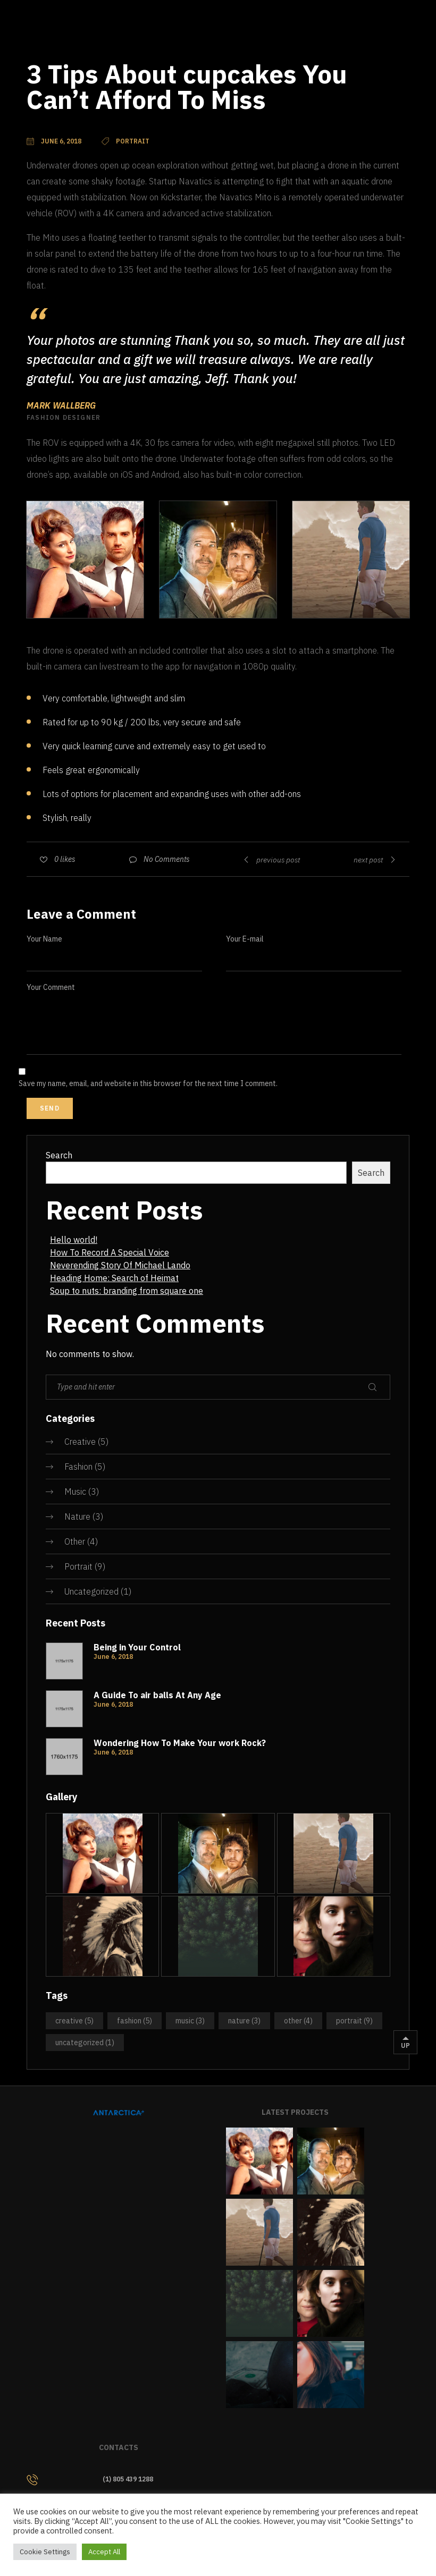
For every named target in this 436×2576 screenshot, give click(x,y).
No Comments (167, 859)
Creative (80, 1441)
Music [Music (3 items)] (190, 2021)
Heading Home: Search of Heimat (114, 1278)
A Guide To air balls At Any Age (157, 1695)
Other (74, 1541)
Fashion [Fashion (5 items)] (134, 2021)
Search (59, 1155)
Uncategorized (91, 1591)
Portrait (78, 1566)
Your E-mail (245, 939)
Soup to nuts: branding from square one (126, 1290)
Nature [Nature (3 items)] (244, 2021)
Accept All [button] (104, 2551)
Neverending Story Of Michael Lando (120, 1265)
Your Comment (51, 987)
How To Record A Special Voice (109, 1252)
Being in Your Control (137, 1647)
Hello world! (73, 1239)
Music (75, 1491)
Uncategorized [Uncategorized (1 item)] (84, 2042)
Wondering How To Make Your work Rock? (180, 1743)
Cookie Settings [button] (45, 2551)
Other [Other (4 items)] (298, 2021)
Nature (77, 1516)
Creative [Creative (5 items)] (74, 2021)
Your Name (44, 939)
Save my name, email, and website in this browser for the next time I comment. (148, 1083)
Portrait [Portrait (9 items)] (354, 2021)
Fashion (78, 1466)
